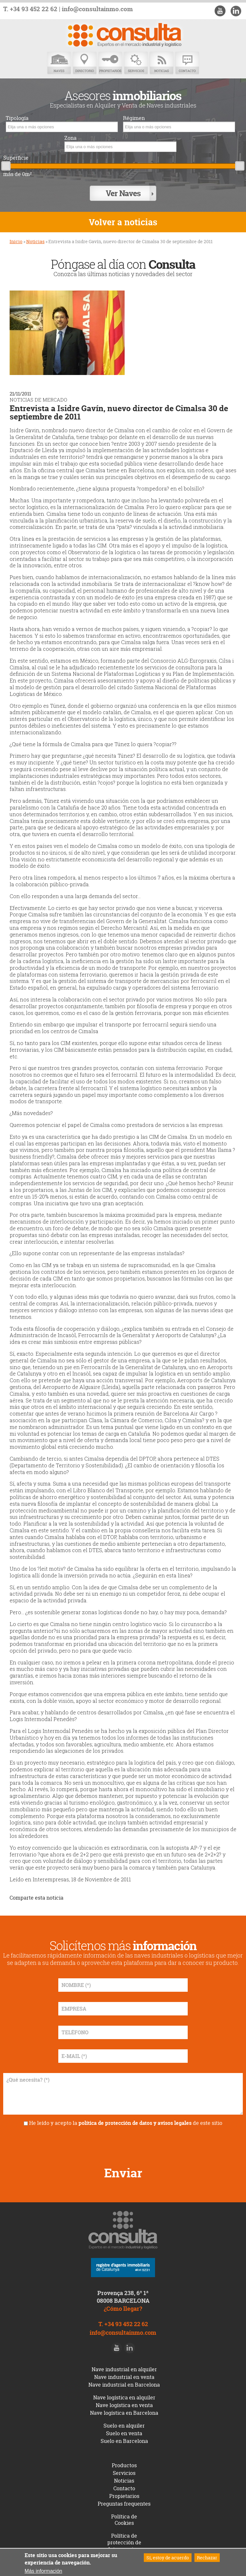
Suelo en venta (124, 2433)
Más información (43, 2571)
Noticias (161, 63)
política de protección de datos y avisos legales (135, 2122)
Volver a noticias (123, 222)
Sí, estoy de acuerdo (167, 2558)
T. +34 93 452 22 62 (30, 9)
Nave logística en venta (124, 2405)
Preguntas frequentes (124, 2503)
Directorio (84, 63)
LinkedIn (236, 11)
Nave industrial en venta (124, 2377)
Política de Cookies (124, 2520)
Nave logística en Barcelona (124, 2412)
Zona (70, 138)
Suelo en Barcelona (124, 2440)
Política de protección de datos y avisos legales (124, 2545)
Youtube (220, 11)
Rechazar (207, 2558)
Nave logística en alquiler (124, 2397)
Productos (124, 2465)
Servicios (136, 63)
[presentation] (123, 2143)
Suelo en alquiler (124, 2425)
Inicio (16, 241)
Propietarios (110, 63)
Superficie (16, 158)
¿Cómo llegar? (123, 2309)
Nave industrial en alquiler (124, 2369)
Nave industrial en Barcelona (124, 2384)
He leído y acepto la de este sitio (125, 2122)
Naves (59, 63)
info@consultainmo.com (97, 9)
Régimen (134, 118)
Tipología (17, 118)
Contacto (187, 63)
